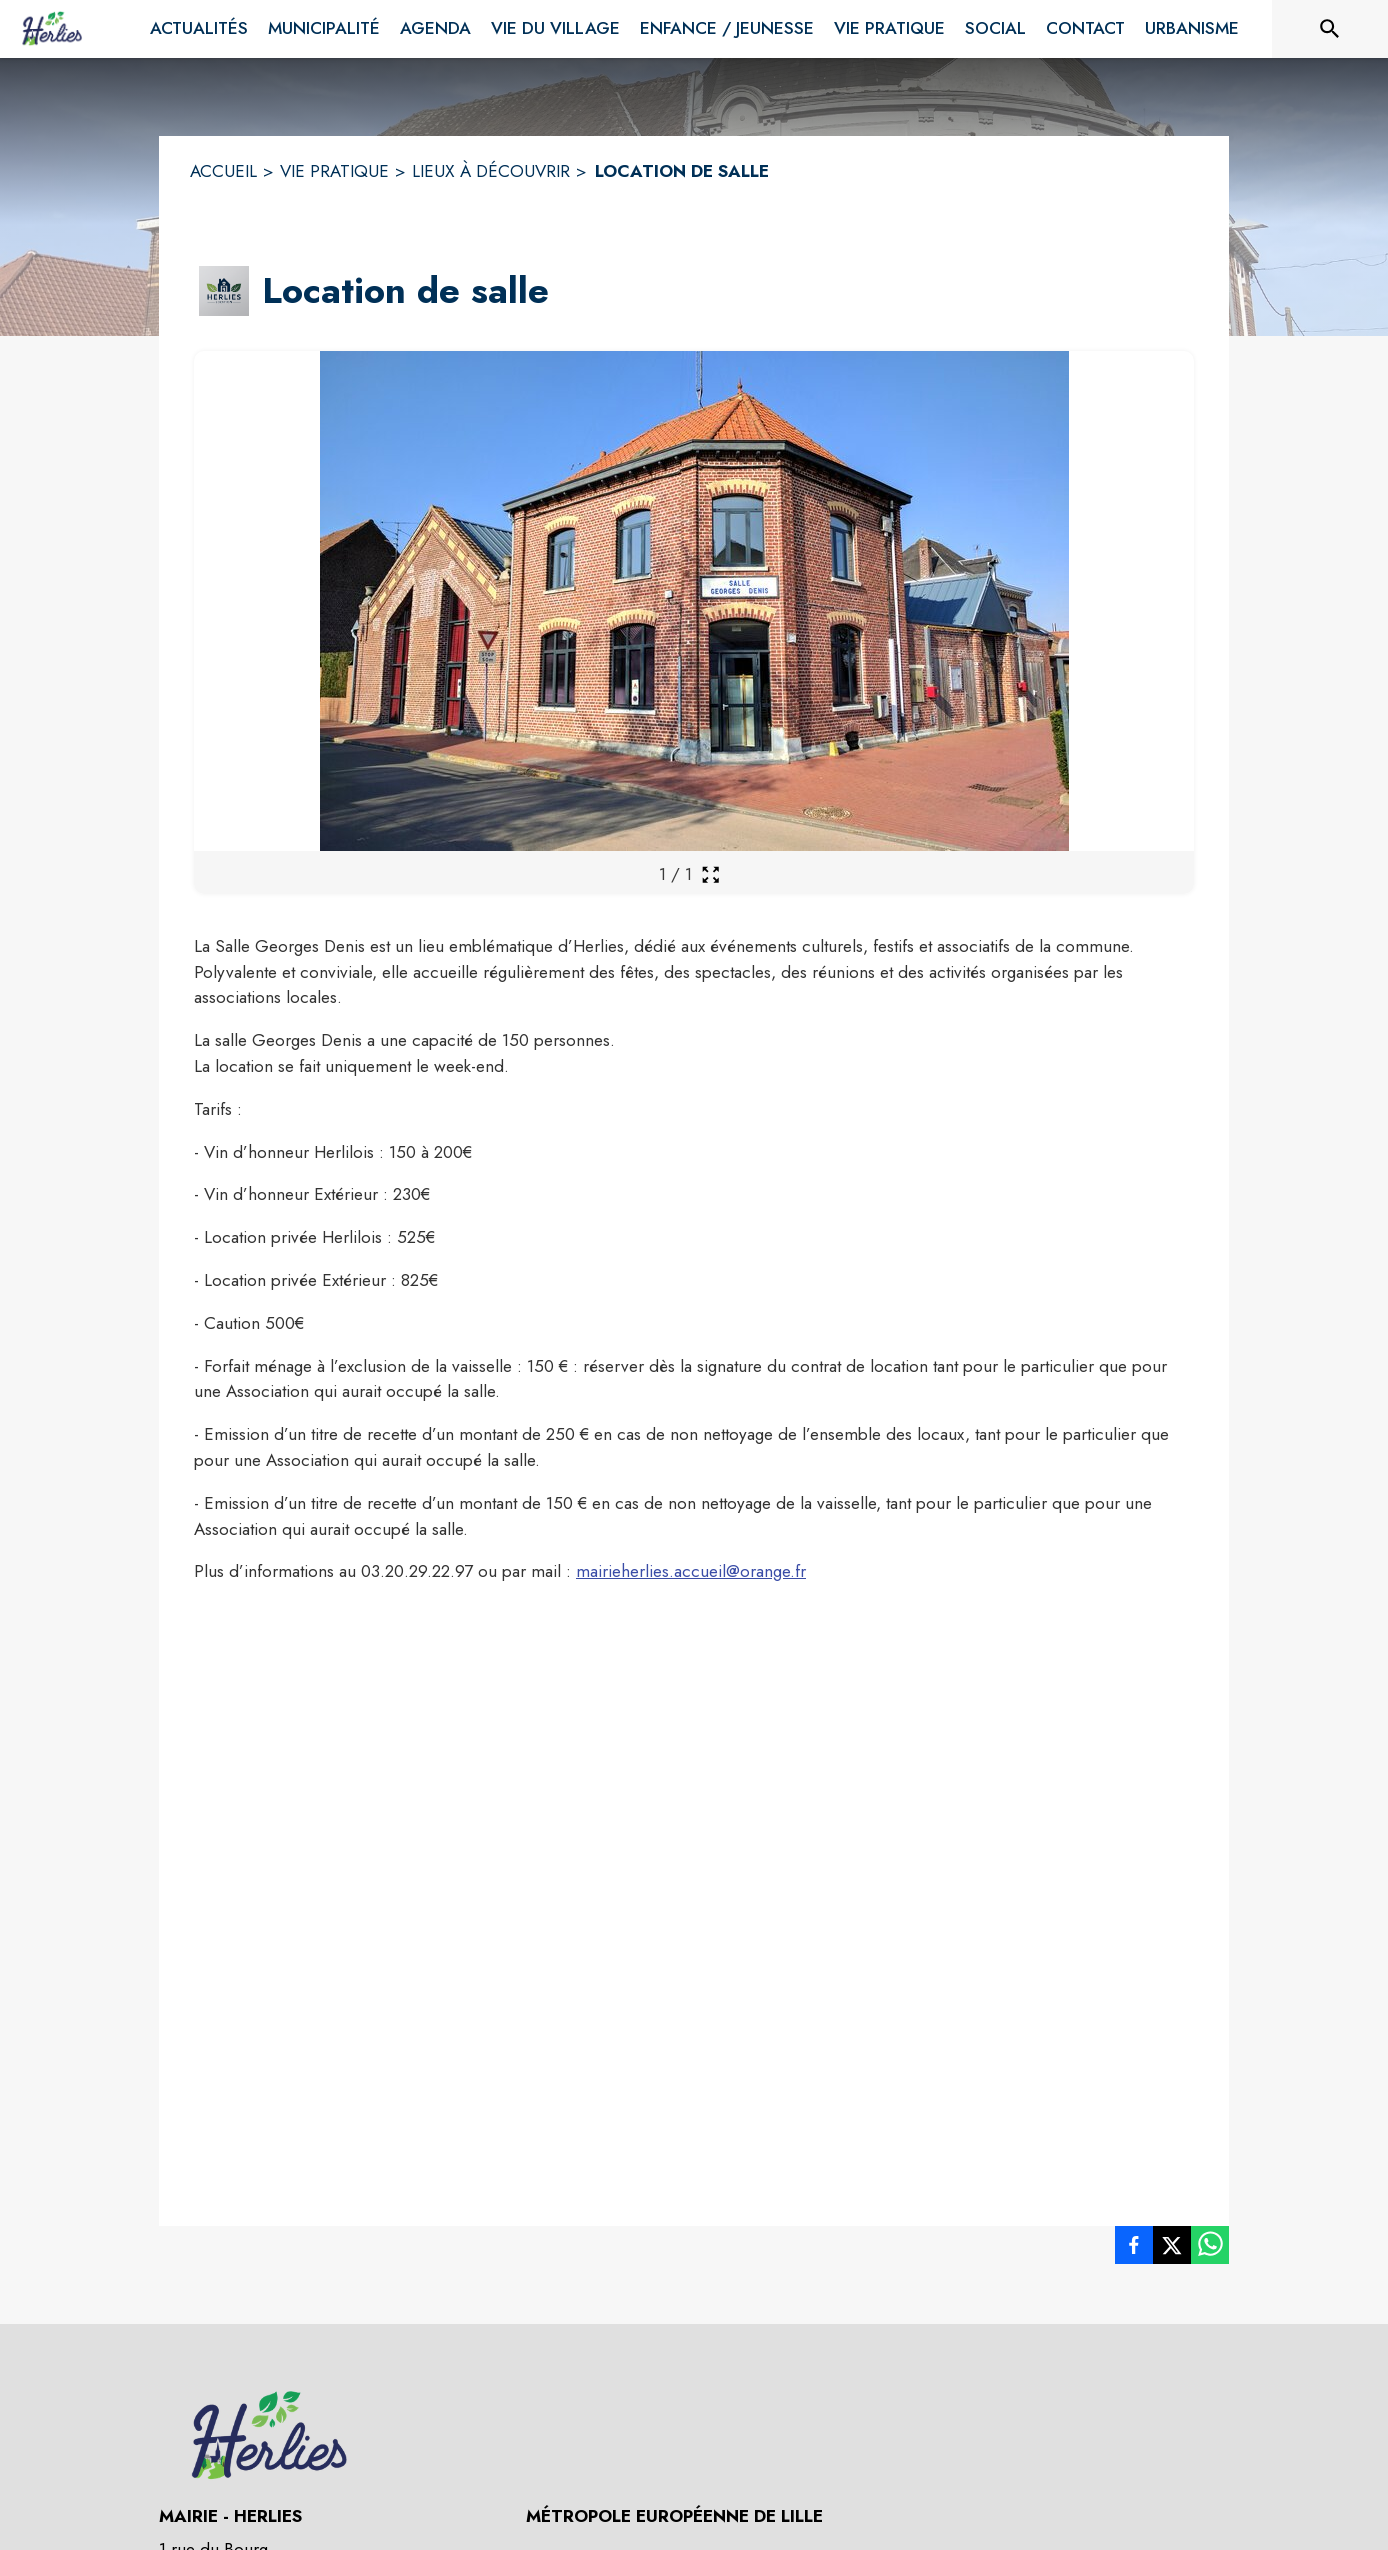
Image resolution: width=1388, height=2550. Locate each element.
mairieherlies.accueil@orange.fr (691, 1571)
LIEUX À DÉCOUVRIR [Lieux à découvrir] (491, 171)
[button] (224, 291)
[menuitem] (199, 29)
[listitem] (1134, 2249)
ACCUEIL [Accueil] (223, 171)
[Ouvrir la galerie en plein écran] (710, 874)
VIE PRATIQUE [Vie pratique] (334, 171)
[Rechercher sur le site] (1330, 29)
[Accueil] (52, 29)
